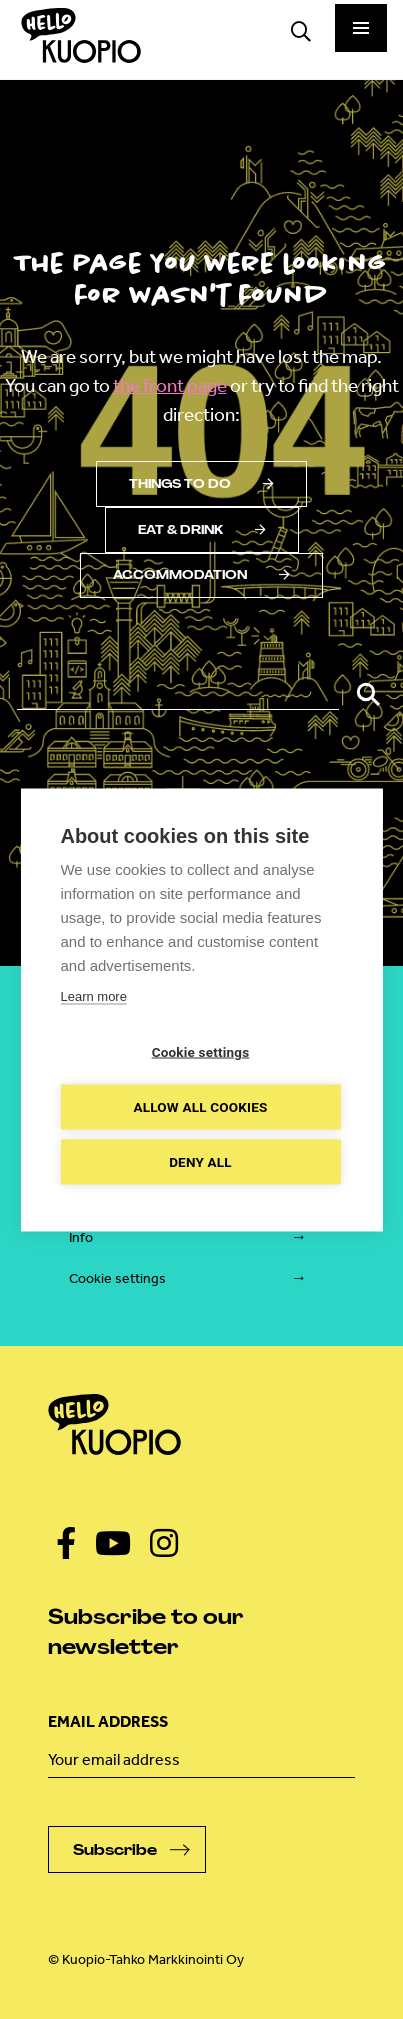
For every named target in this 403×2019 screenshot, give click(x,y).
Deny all (200, 1161)
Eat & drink (202, 530)
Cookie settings (117, 1278)
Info (81, 1237)
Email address (108, 1721)
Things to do (201, 484)
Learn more (93, 995)
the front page (170, 385)
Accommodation (201, 575)
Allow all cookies (200, 1106)
